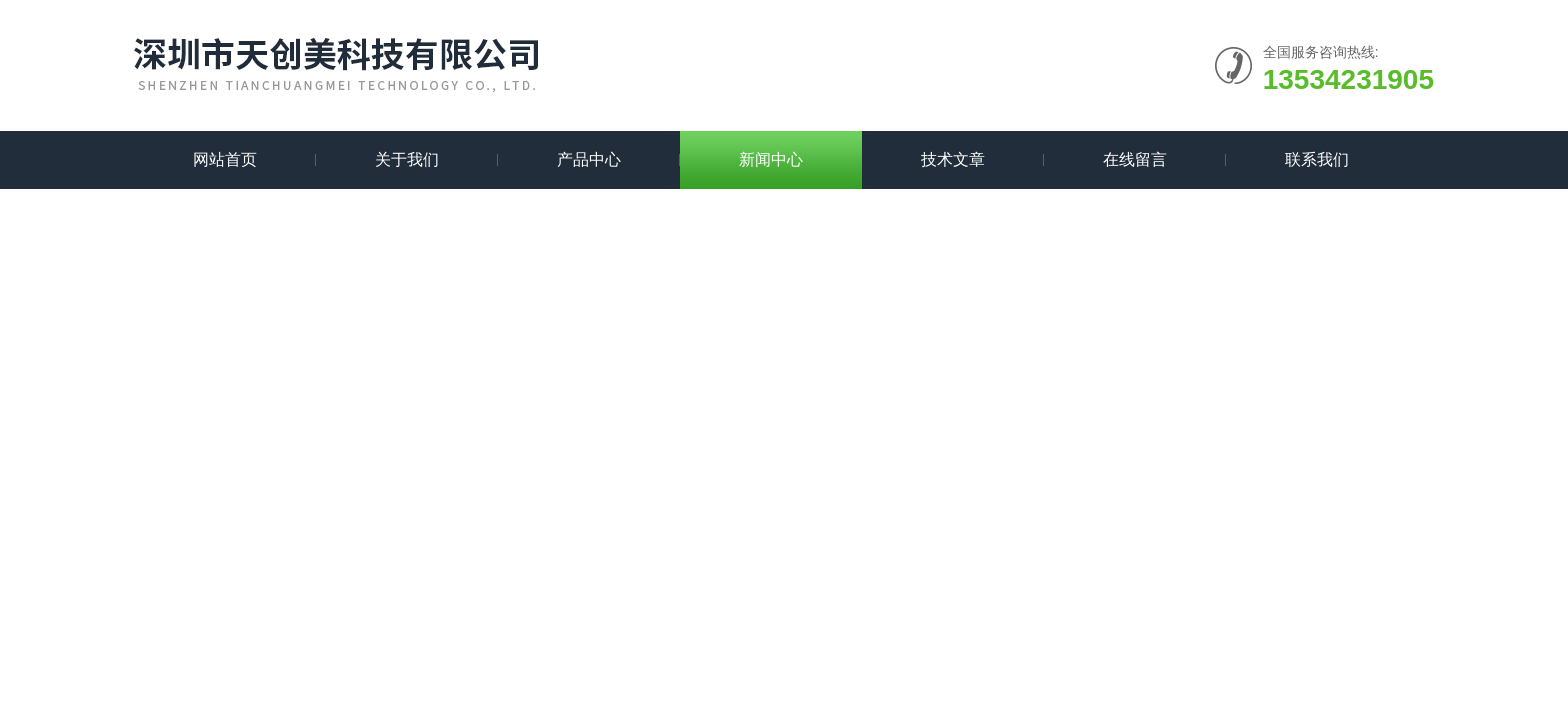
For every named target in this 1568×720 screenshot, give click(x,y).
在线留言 (1135, 159)
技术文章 (953, 159)
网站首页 (225, 159)
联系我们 (1317, 159)
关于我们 (407, 159)
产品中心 (589, 159)
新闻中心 (771, 159)
